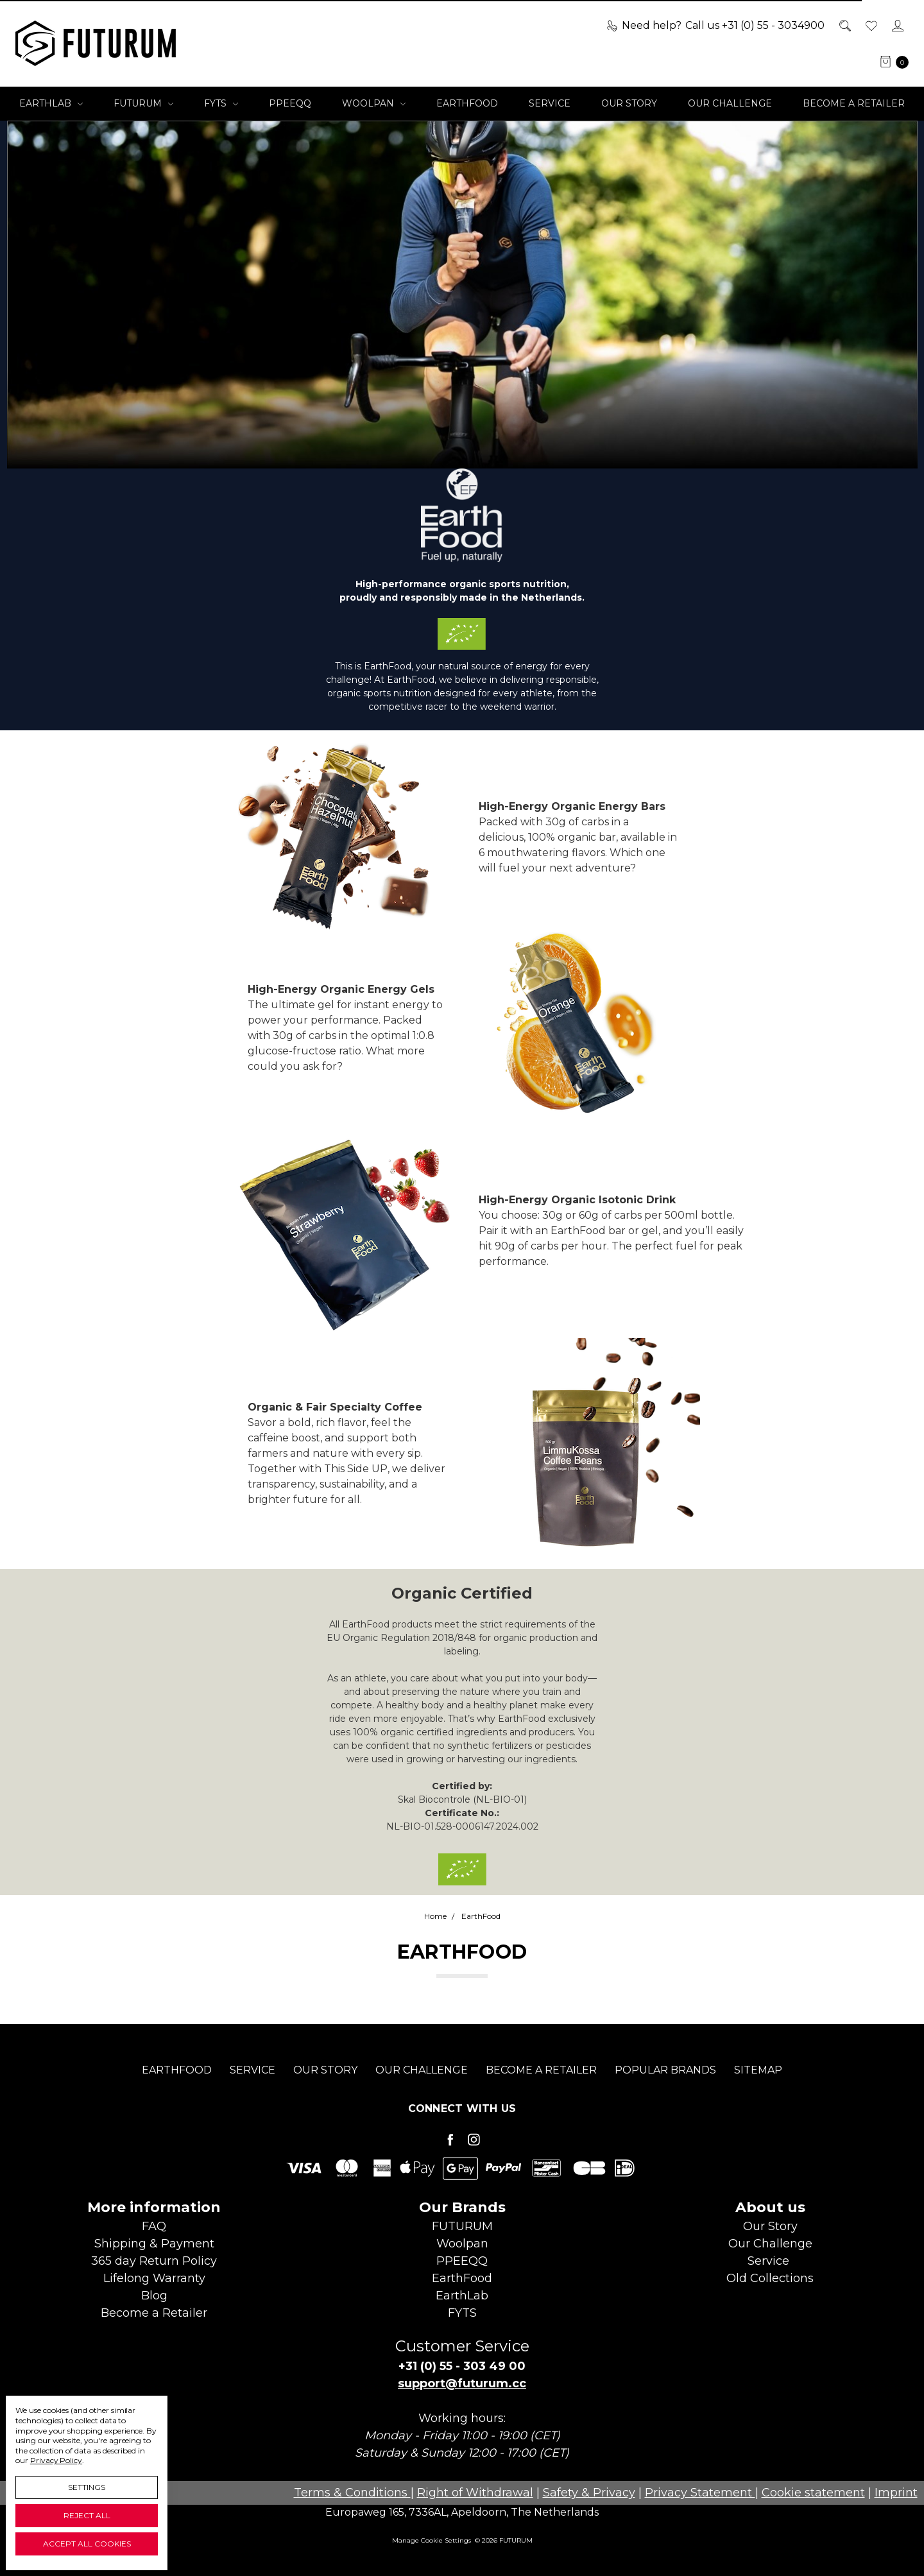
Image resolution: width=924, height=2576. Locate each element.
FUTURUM (143, 103)
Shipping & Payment (154, 2244)
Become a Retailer (854, 103)
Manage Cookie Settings (431, 2540)
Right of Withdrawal (475, 2493)
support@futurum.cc (462, 2383)
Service (549, 103)
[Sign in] (897, 26)
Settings (86, 2487)
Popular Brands (665, 2091)
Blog (154, 2295)
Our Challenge (730, 103)
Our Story (629, 103)
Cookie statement (813, 2493)
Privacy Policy (56, 2460)
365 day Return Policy (154, 2261)
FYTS (221, 103)
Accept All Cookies (87, 2543)
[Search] (844, 26)
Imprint (896, 2493)
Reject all (87, 2515)
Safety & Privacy (589, 2493)
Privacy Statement (700, 2493)
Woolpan (374, 103)
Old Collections (770, 2278)
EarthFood (467, 103)
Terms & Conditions (352, 2493)
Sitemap (758, 2091)
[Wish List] (870, 26)
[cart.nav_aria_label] (891, 62)
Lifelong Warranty (154, 2278)
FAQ (154, 2226)
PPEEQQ (290, 103)
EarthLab (51, 103)
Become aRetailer (154, 2313)
